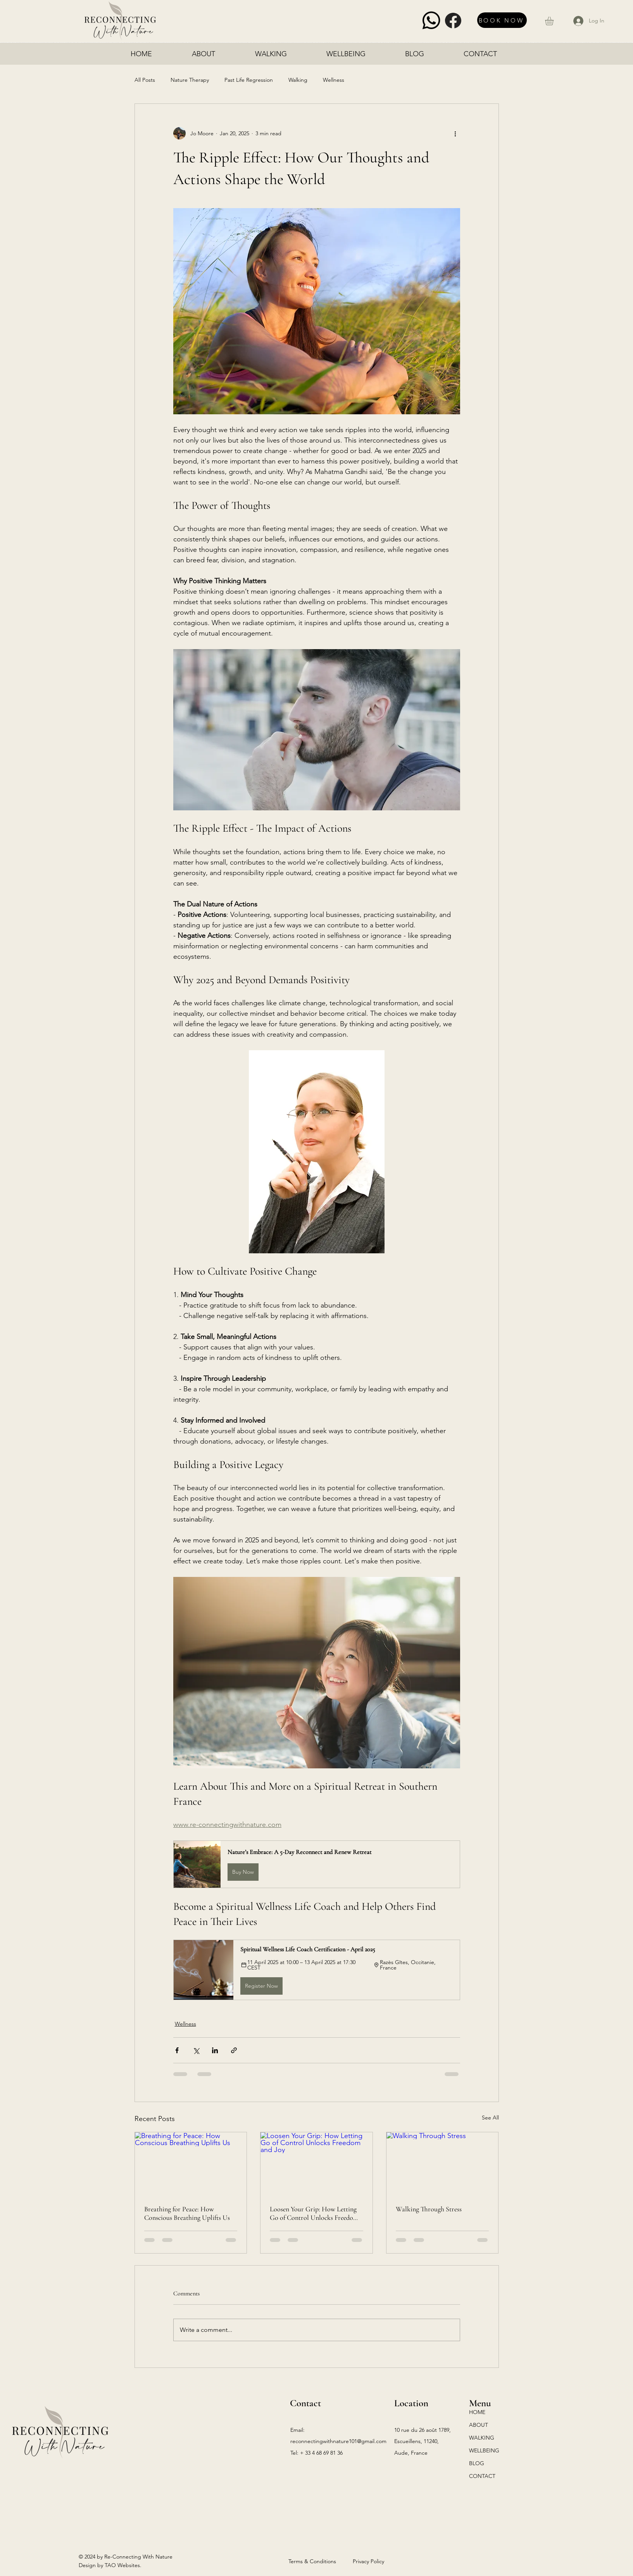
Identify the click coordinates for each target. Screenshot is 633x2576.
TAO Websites (122, 2565)
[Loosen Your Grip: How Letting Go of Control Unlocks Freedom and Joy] (316, 2163)
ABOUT (478, 2424)
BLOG (476, 2463)
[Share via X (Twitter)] (196, 2050)
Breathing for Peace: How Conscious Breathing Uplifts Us (187, 2213)
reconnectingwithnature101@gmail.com (338, 2441)
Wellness (333, 79)
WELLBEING (484, 2450)
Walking (297, 79)
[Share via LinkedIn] (215, 2050)
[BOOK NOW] (502, 20)
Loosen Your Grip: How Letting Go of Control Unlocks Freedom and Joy (314, 2213)
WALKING (481, 2437)
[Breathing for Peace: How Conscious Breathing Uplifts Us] (191, 2163)
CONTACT (482, 2476)
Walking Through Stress (429, 2209)
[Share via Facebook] (177, 2050)
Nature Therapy (190, 79)
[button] (554, 21)
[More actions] (455, 133)
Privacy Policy (368, 2561)
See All (490, 2117)
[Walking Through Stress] (442, 2163)
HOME (477, 2412)
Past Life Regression (248, 79)
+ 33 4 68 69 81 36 (321, 2452)
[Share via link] (234, 2050)
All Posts (145, 79)
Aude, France (411, 2452)
